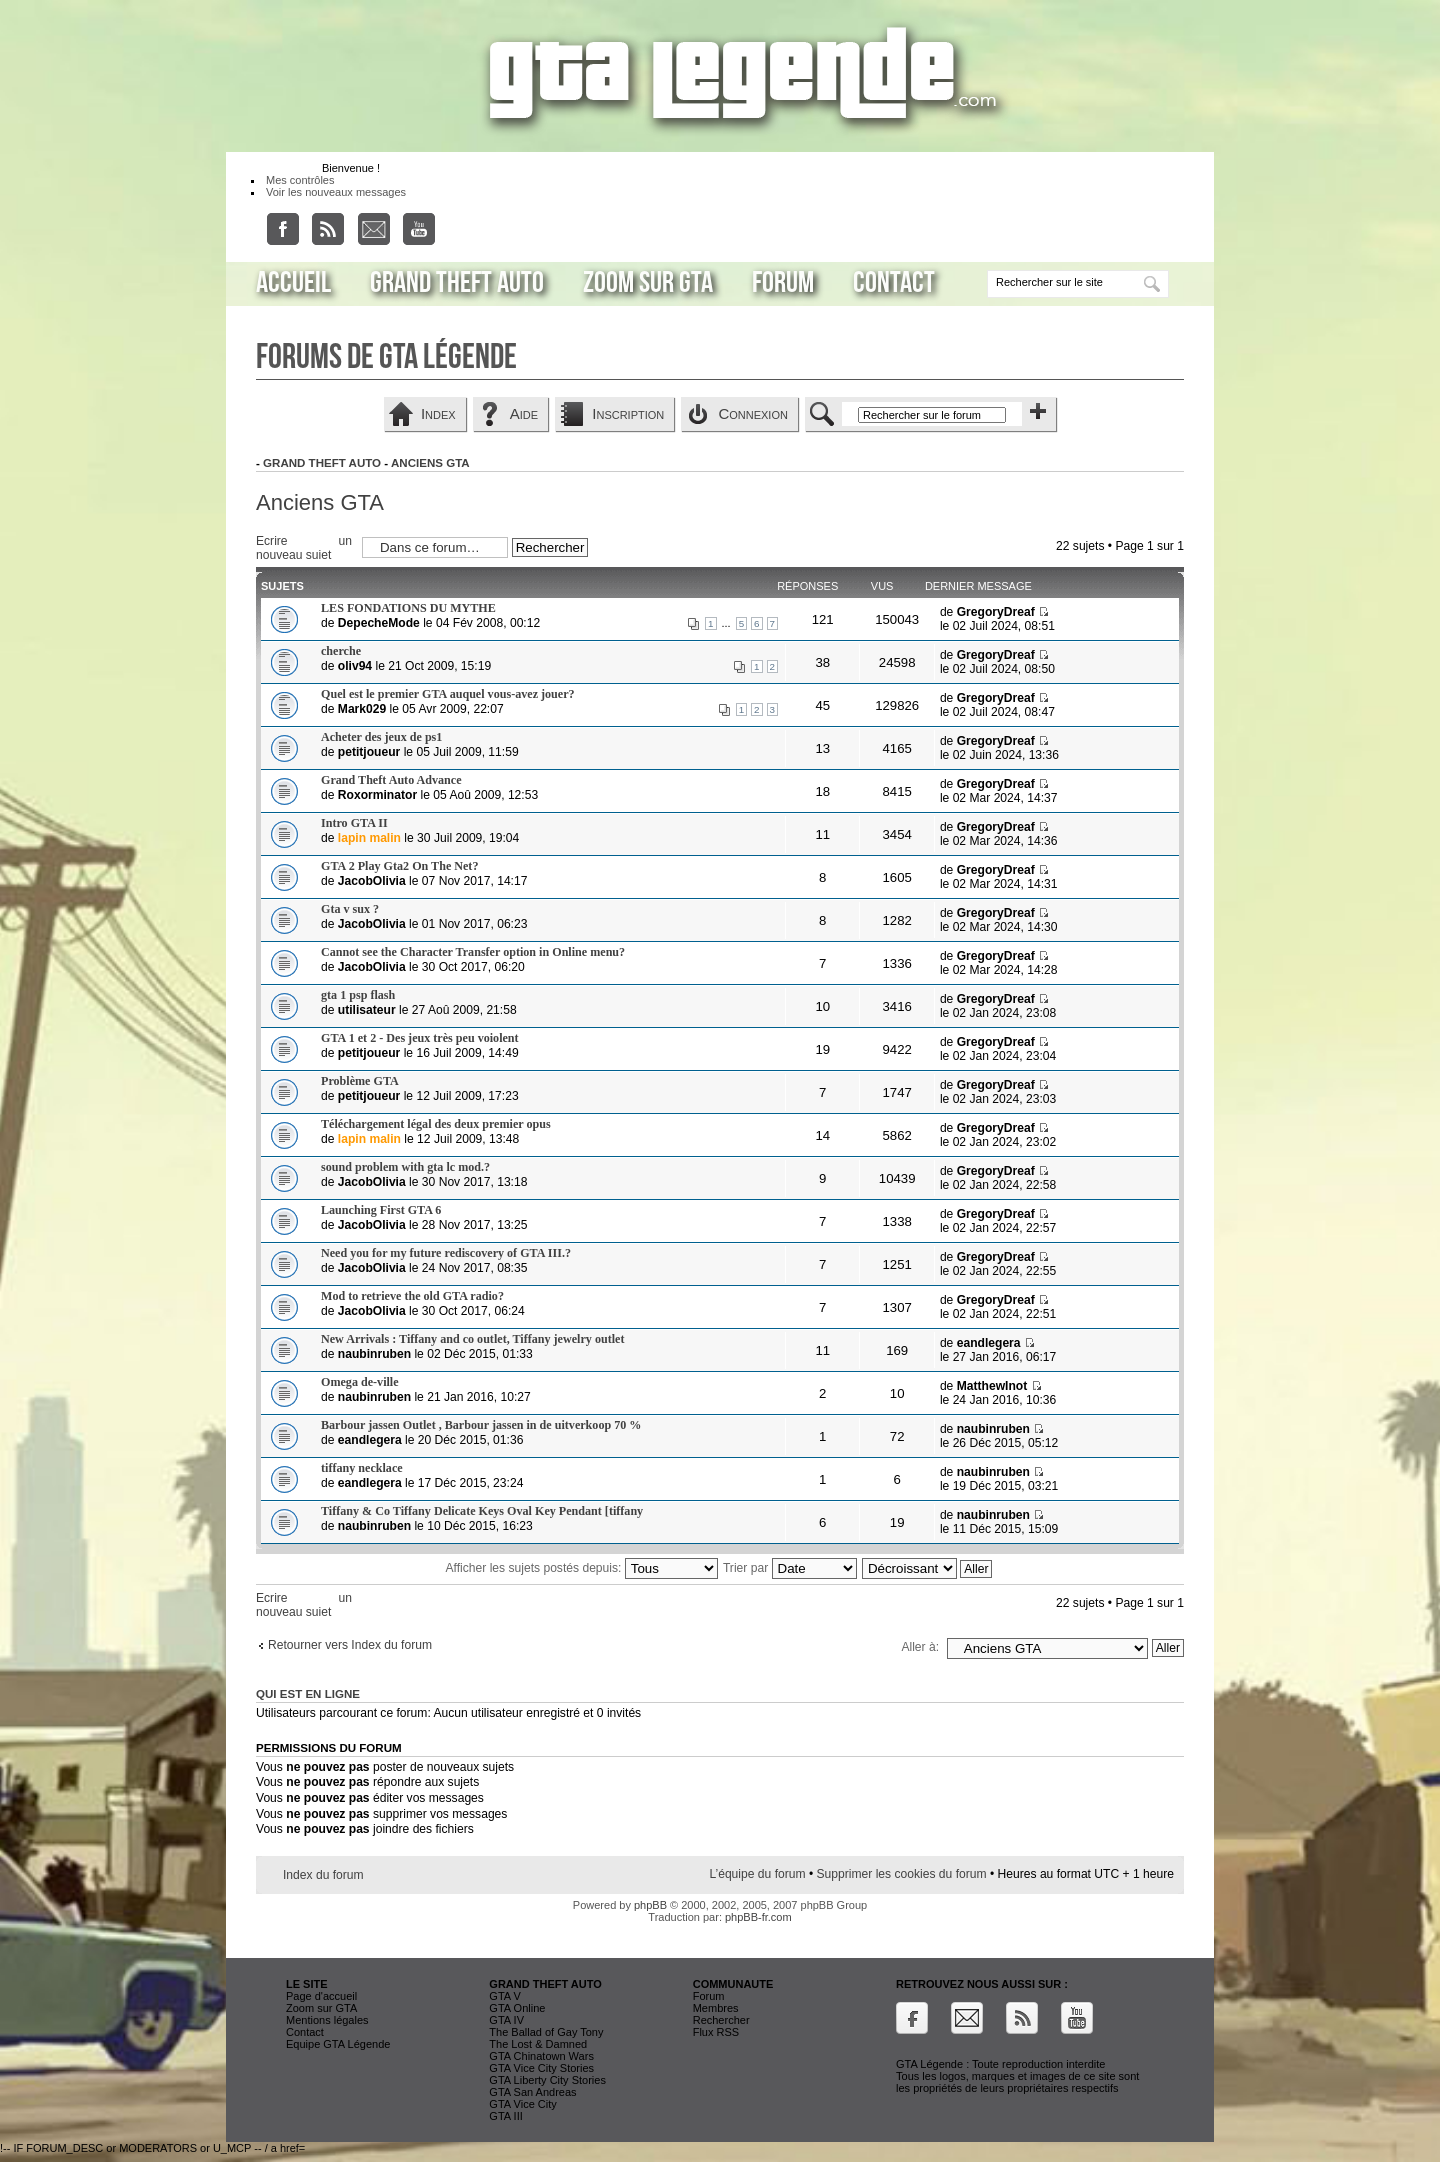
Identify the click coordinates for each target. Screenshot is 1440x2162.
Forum (783, 283)
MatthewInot (992, 1386)
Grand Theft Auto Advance (391, 780)
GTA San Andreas (532, 2092)
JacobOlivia (372, 881)
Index (438, 413)
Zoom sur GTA (648, 283)
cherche (341, 651)
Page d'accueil (321, 1996)
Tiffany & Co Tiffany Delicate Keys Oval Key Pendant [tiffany (482, 1511)
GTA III (505, 2116)
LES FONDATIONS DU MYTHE (408, 608)
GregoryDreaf (996, 612)
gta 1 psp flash (358, 995)
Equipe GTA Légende (338, 2044)
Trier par (790, 1568)
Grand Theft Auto (457, 283)
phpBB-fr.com (758, 1917)
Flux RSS (716, 2032)
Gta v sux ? (350, 909)
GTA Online (517, 2008)
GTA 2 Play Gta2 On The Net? (399, 866)
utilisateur (367, 1010)
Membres (716, 2008)
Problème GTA (360, 1081)
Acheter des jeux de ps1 (381, 737)
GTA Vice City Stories (541, 2068)
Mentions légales (327, 2020)
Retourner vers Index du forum (350, 1645)
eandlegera (989, 1343)
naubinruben (374, 1354)
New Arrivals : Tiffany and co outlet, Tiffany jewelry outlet (472, 1339)
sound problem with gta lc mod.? (405, 1167)
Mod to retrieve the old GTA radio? (412, 1296)
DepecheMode (379, 623)
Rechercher (721, 2020)
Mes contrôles (300, 180)
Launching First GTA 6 (381, 1210)
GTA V (505, 1996)
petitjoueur (369, 752)
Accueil (293, 283)
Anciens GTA (430, 463)
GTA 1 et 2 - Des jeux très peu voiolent (420, 1038)
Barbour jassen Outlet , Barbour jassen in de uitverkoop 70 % (481, 1425)
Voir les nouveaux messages (336, 192)
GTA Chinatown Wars (541, 2056)
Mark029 (362, 709)
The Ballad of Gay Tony (546, 2032)
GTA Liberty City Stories (547, 2080)
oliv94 (355, 666)
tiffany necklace (362, 1468)
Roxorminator (377, 795)
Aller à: (920, 1647)
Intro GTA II (354, 823)
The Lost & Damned (538, 2044)
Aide (524, 413)
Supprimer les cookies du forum (902, 1874)
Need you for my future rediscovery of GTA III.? (446, 1253)
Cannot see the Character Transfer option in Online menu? (473, 952)
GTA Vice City (522, 2104)
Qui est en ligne (308, 1694)
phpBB (650, 1905)
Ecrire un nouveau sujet (304, 546)
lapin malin (369, 838)
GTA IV (506, 2020)
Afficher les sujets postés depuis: (582, 1568)
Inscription (628, 413)
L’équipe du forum (757, 1874)
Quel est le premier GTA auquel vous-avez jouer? (448, 694)
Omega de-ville (360, 1382)
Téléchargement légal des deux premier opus (436, 1124)
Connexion (753, 413)
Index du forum (323, 1875)
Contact (894, 283)
